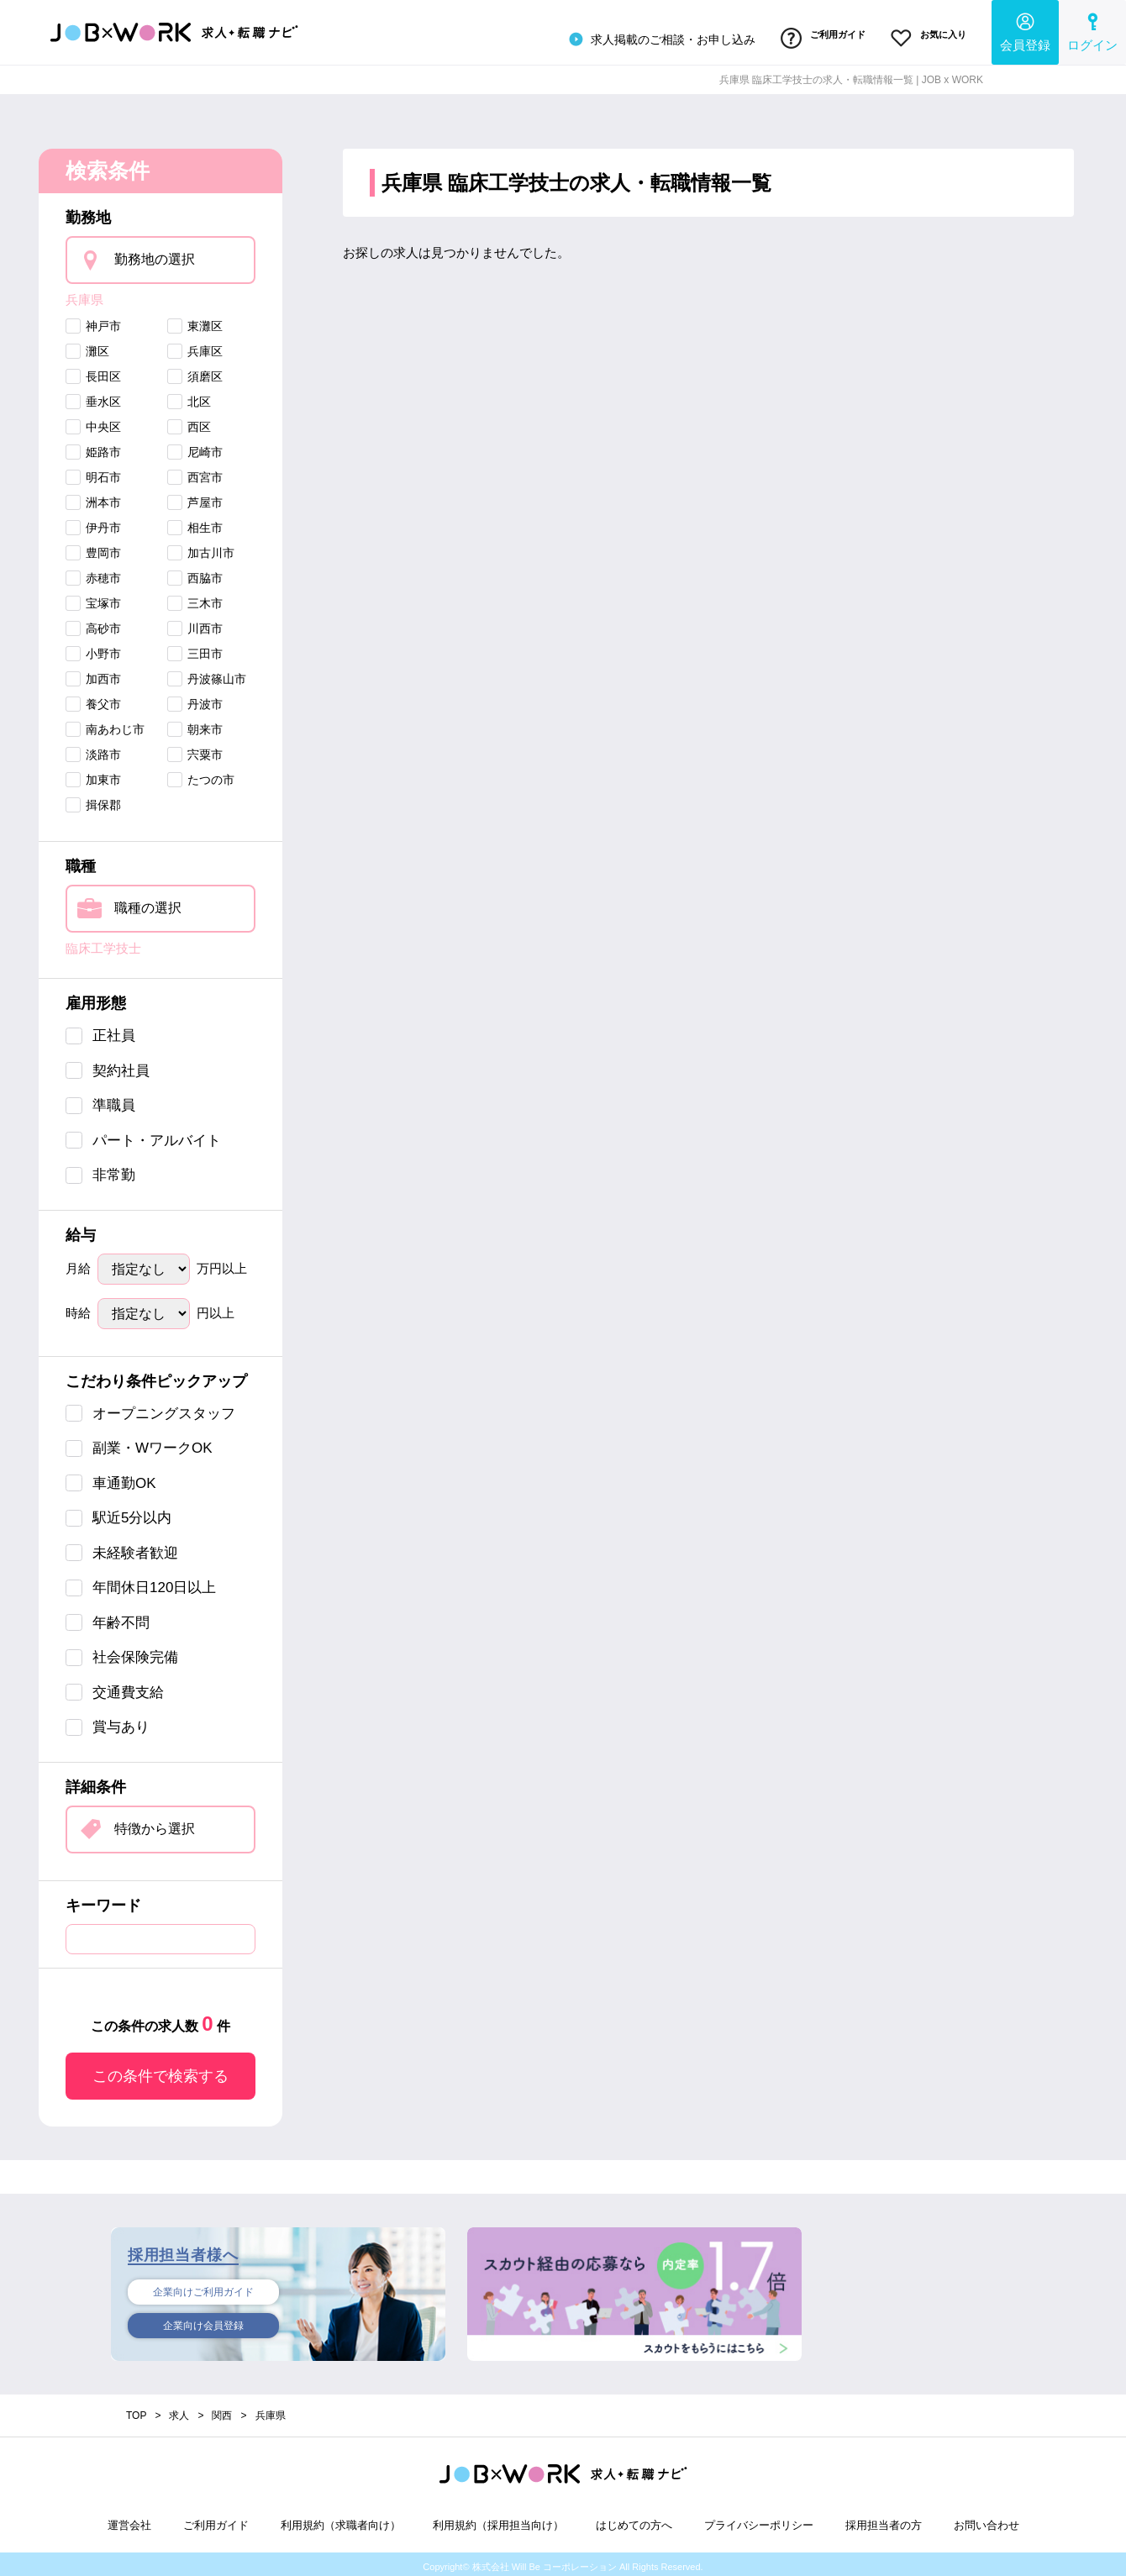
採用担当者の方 (883, 2519)
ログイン (1092, 30)
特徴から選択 (154, 1823)
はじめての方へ (634, 2519)
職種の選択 (148, 902)
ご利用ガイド (809, 36)
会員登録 (1025, 30)
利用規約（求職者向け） (341, 2519)
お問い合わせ (986, 2519)
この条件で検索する (160, 2070)
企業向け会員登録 (203, 2323)
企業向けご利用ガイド (203, 2287)
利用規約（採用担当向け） (498, 2519)
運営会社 (129, 2519)
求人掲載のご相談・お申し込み (641, 37)
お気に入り (923, 36)
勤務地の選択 (154, 254)
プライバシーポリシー (758, 2519)
